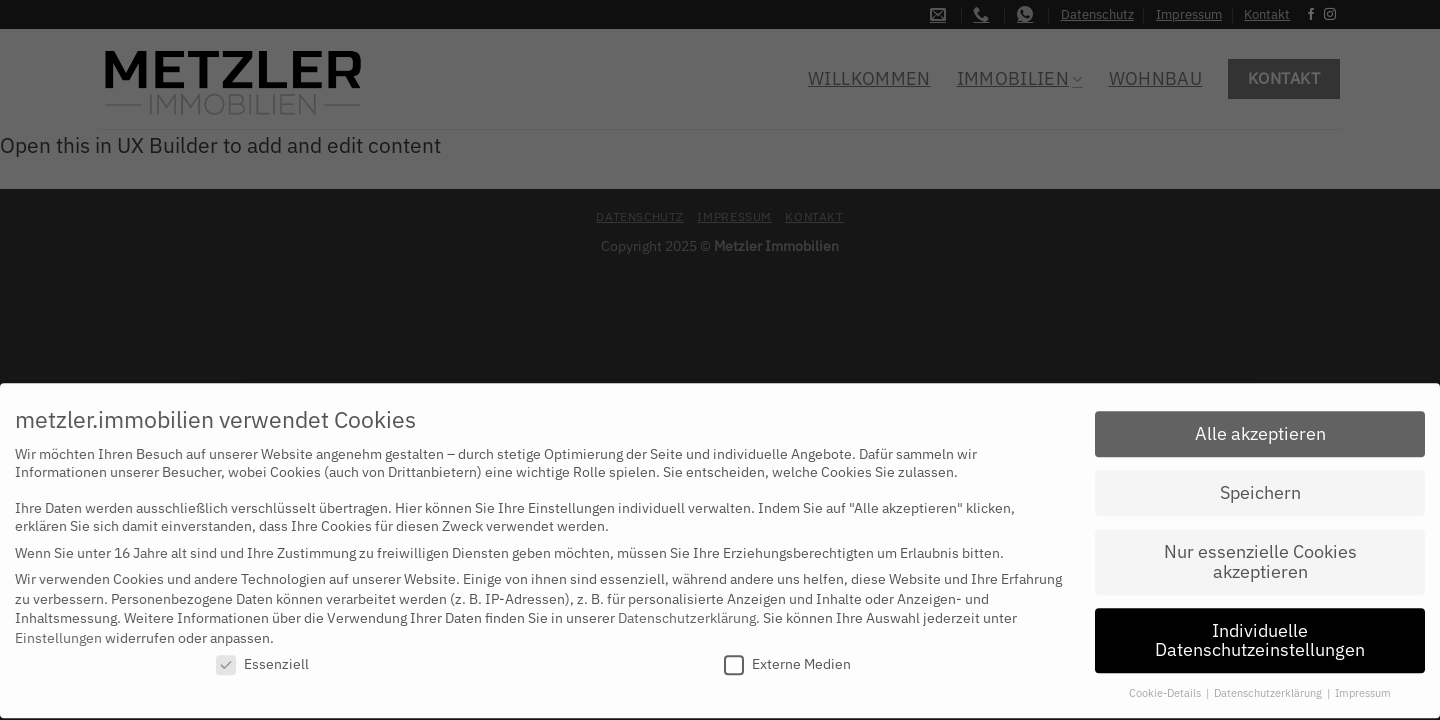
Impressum (1363, 684)
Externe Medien (787, 655)
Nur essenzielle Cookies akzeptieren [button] (1260, 552)
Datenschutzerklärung (687, 609)
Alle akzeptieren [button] (1260, 424)
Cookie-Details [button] (1166, 684)
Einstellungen (58, 628)
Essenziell (262, 655)
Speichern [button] (1260, 483)
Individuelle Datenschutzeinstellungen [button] (1260, 630)
